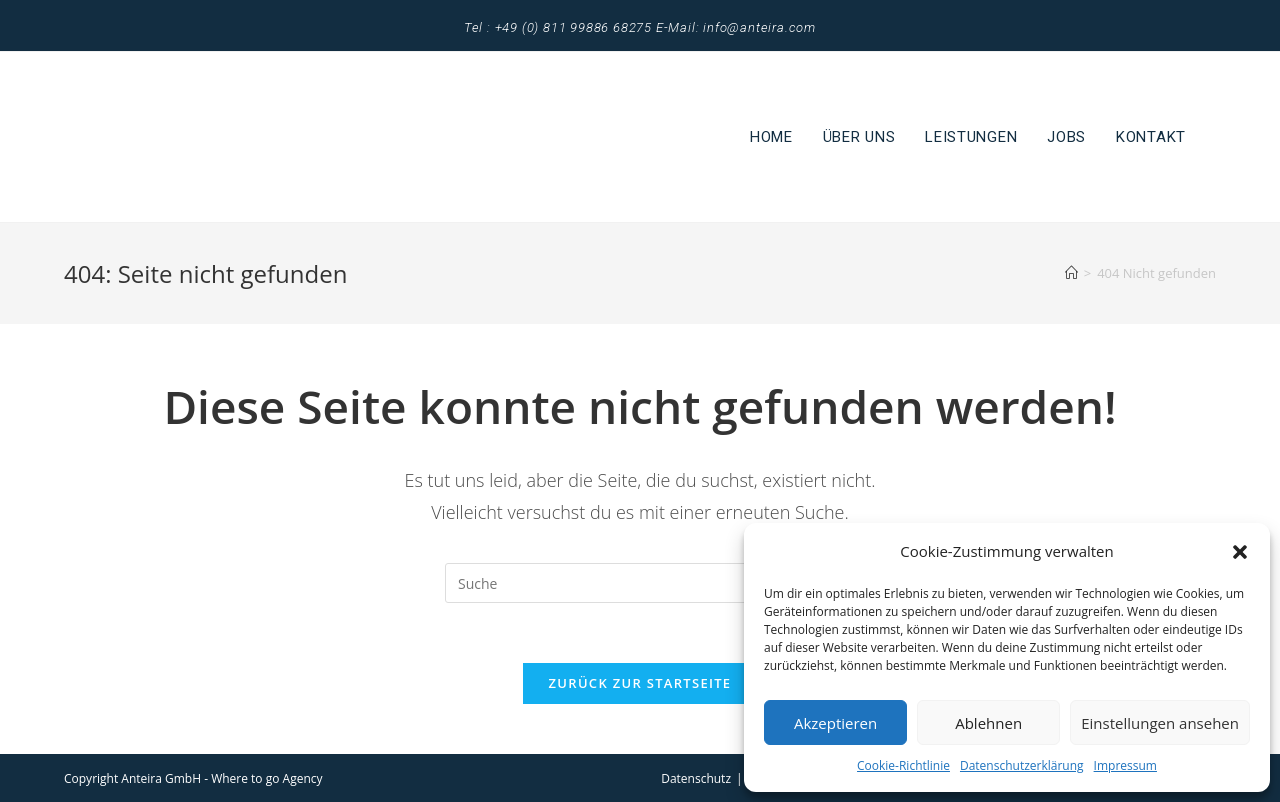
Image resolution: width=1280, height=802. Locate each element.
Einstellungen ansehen (1160, 723)
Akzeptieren (835, 723)
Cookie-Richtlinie (903, 765)
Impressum (1125, 765)
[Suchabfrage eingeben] (640, 583)
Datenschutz (696, 778)
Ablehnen (988, 723)
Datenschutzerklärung (1022, 765)
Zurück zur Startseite (640, 683)
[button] (1240, 552)
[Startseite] (1071, 273)
